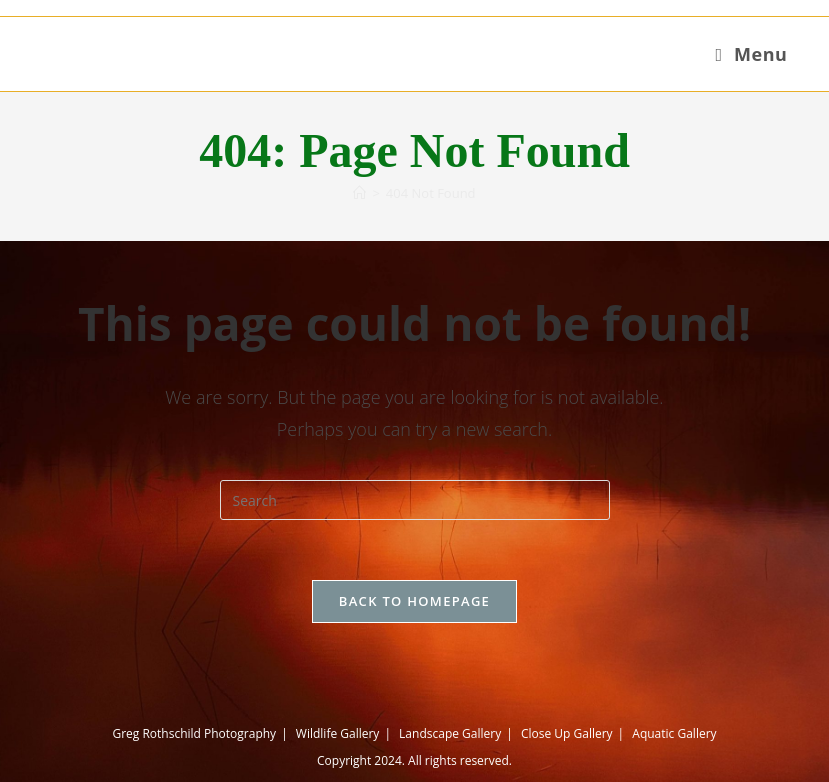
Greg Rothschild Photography (194, 733)
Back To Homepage (414, 601)
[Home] (359, 193)
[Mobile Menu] (751, 54)
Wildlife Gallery (338, 733)
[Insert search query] (415, 500)
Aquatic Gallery (674, 733)
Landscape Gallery (450, 733)
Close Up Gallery (567, 733)
